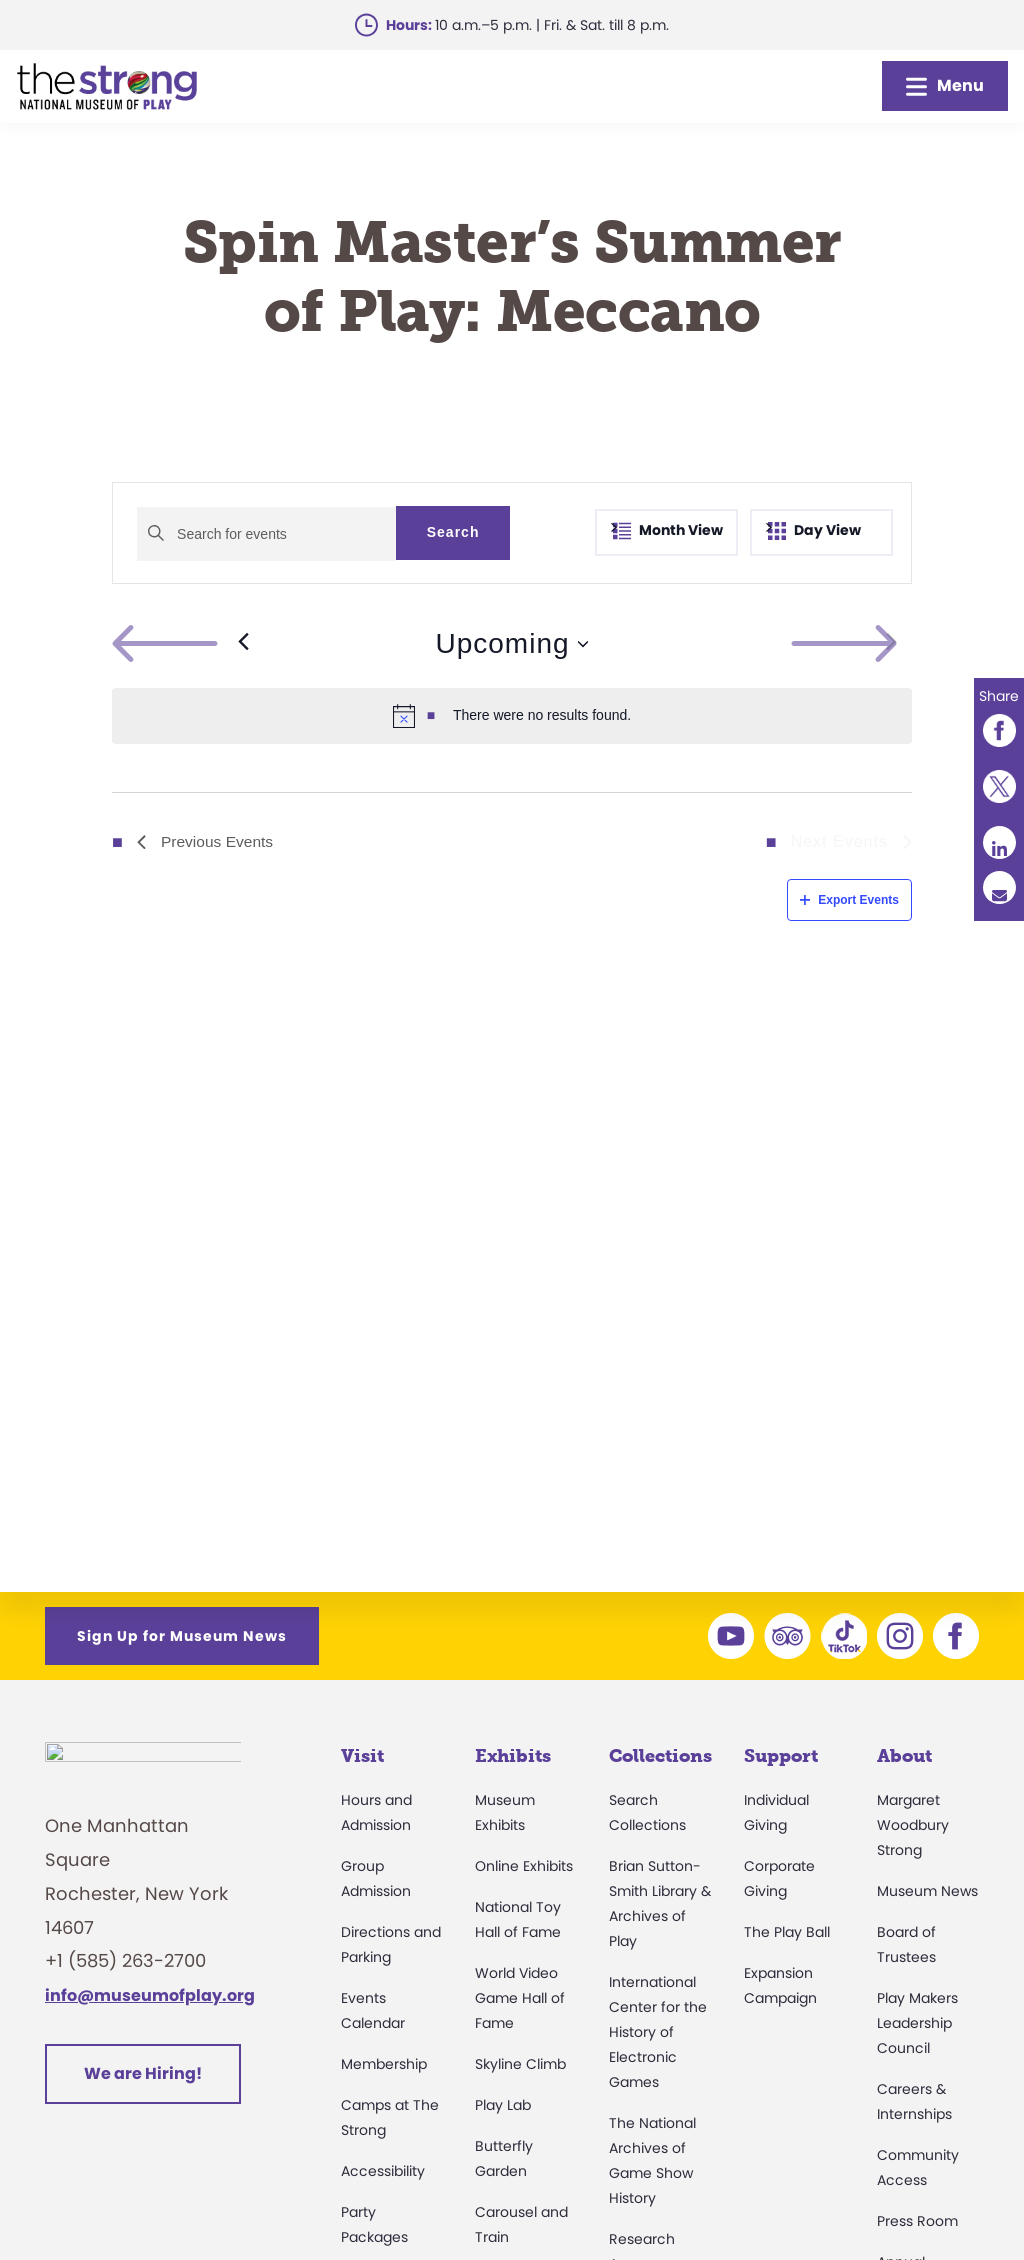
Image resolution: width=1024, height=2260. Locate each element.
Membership (384, 2064)
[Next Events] (891, 644)
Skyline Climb (520, 2064)
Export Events (849, 900)
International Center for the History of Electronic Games (658, 2032)
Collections (660, 1756)
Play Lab (503, 2105)
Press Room (917, 2221)
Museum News (927, 1891)
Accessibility (383, 2171)
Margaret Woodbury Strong (913, 1825)
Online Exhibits (524, 1866)
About (904, 1756)
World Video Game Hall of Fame (520, 1998)
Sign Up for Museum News (182, 1636)
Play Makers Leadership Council (917, 2023)
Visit (362, 1756)
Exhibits (513, 1756)
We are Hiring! (143, 2084)
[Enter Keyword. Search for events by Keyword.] (266, 534)
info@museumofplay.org (150, 2006)
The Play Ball (787, 1932)
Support (781, 1756)
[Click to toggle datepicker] (511, 644)
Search (453, 532)
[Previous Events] (180, 644)
